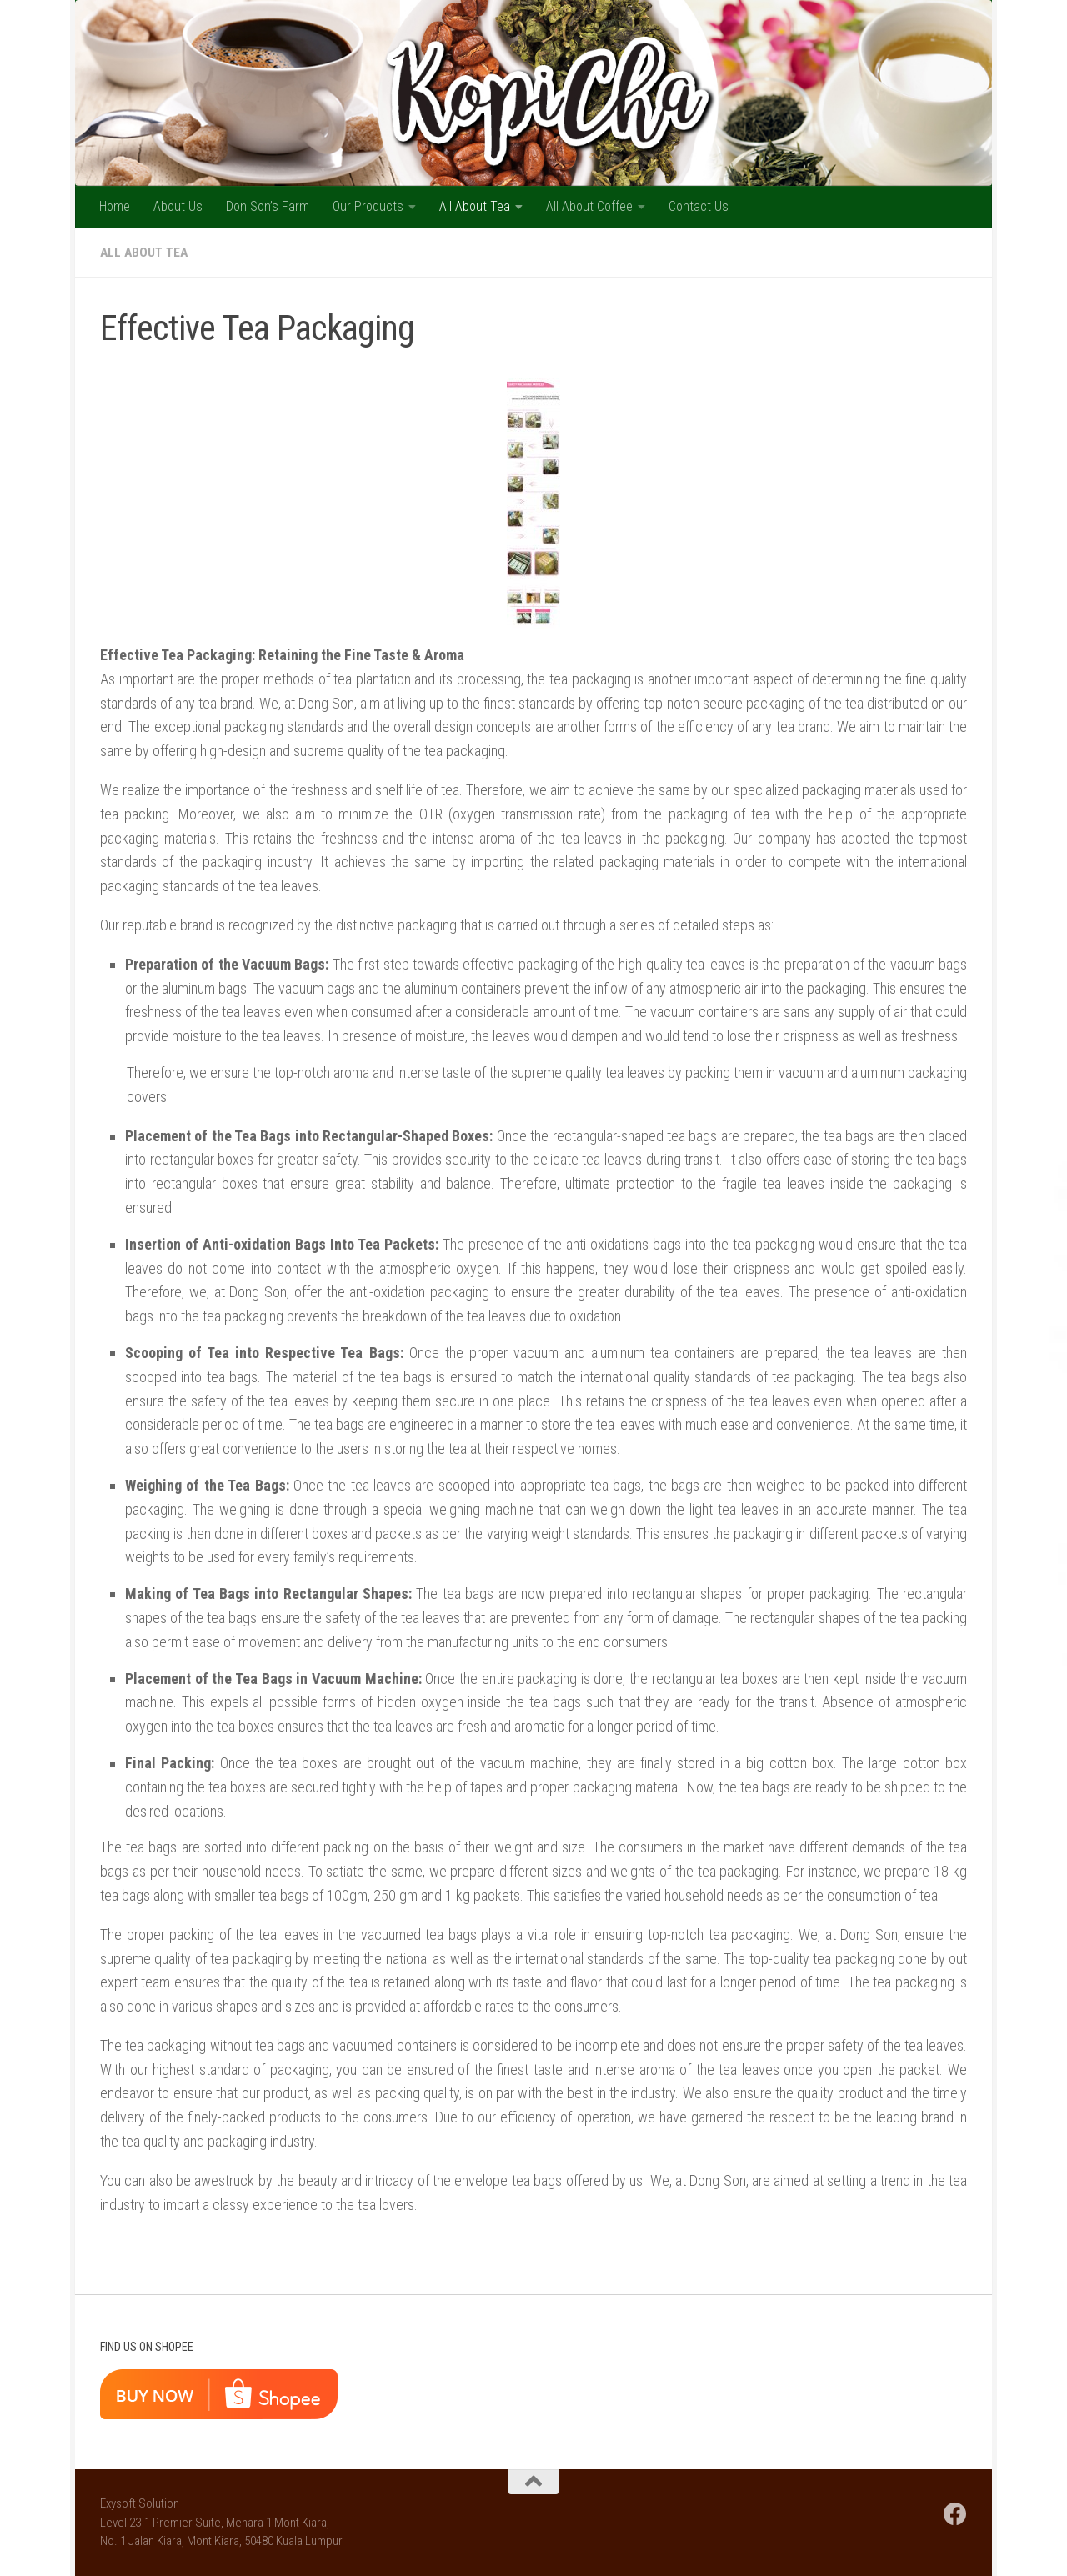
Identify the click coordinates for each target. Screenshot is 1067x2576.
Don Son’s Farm (267, 206)
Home (114, 206)
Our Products (368, 206)
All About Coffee (589, 206)
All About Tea (474, 206)
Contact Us (699, 206)
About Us (178, 206)
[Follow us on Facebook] (955, 2514)
